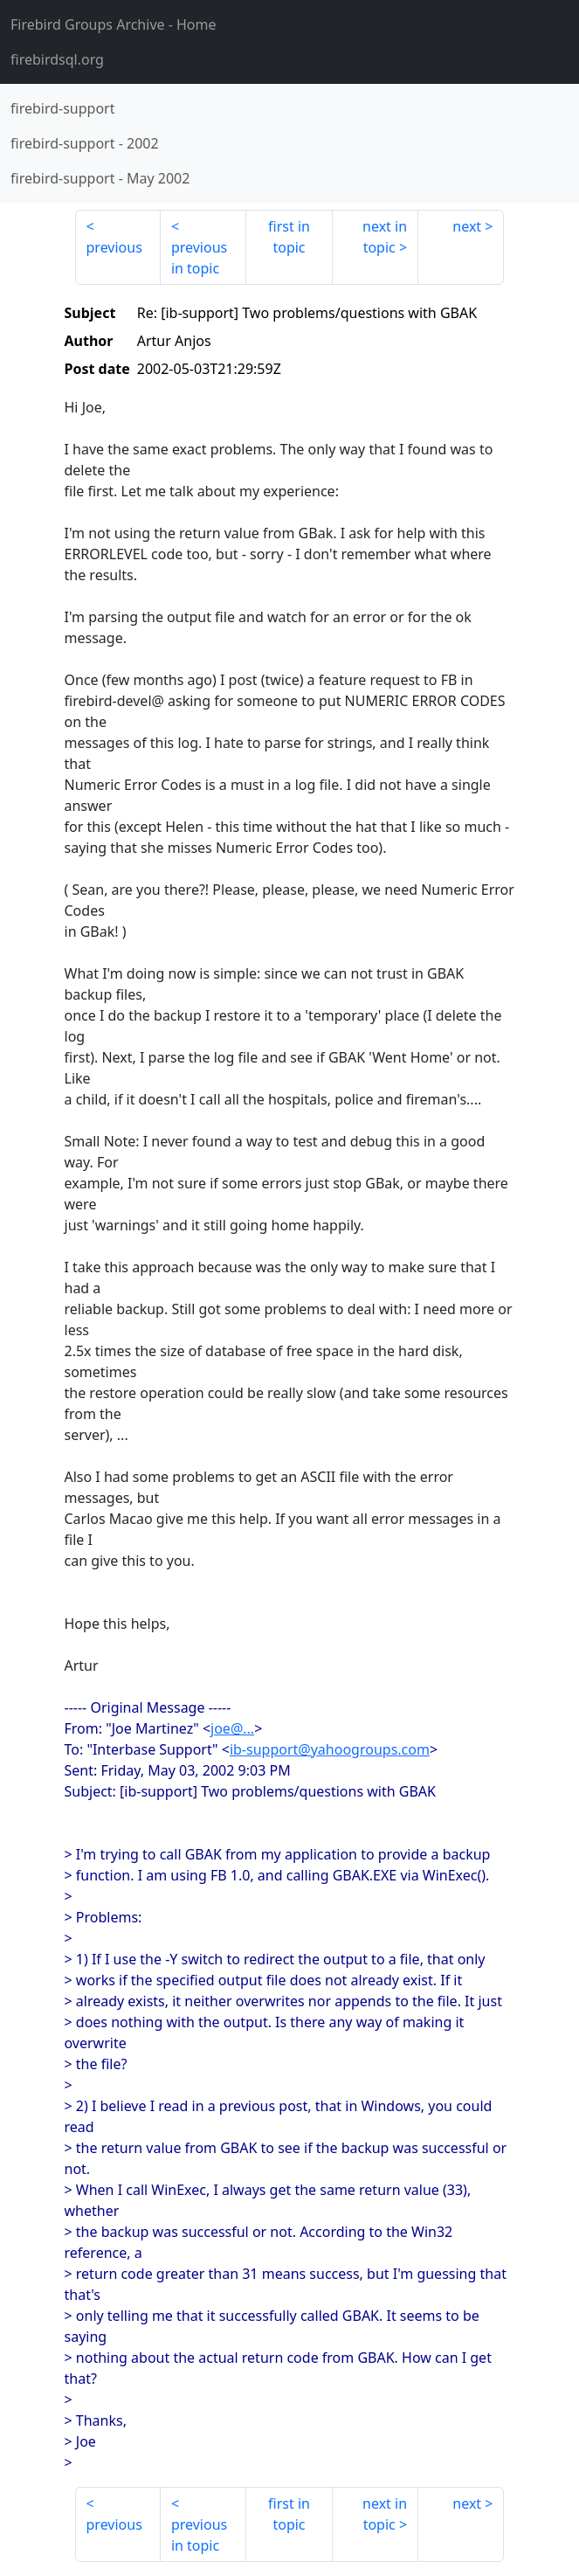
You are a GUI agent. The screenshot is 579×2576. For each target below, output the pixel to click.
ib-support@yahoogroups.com (330, 1749)
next (466, 226)
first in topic (289, 237)
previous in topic (199, 258)
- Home (113, 24)
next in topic (384, 237)
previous (114, 247)
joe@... (232, 1728)
